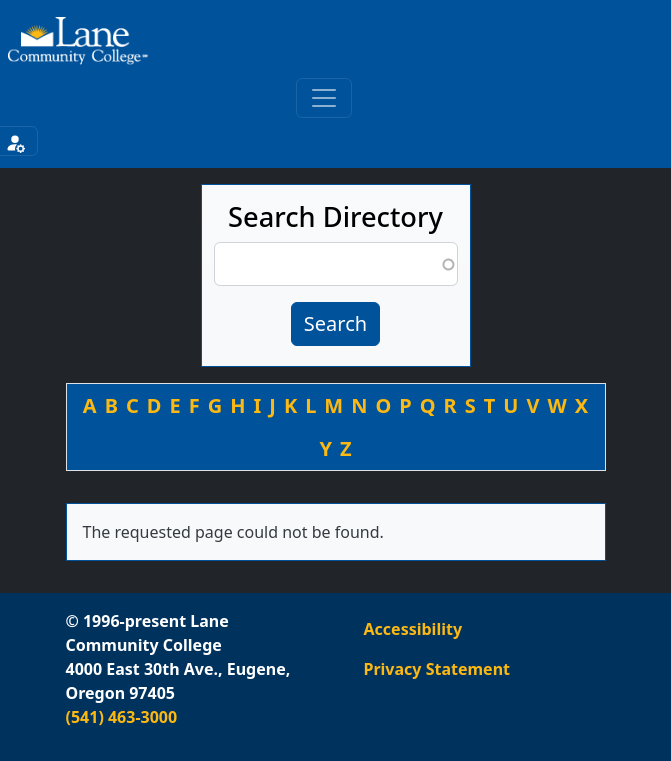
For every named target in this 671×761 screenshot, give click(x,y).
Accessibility (413, 629)
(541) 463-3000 (122, 717)
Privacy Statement (437, 669)
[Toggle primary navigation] (324, 98)
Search (335, 323)
